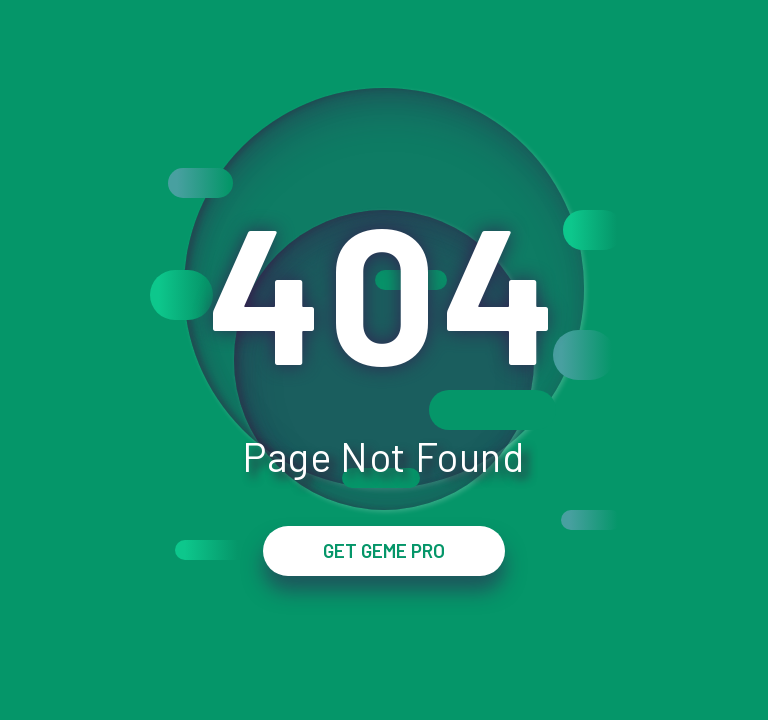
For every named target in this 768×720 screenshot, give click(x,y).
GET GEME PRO (384, 550)
